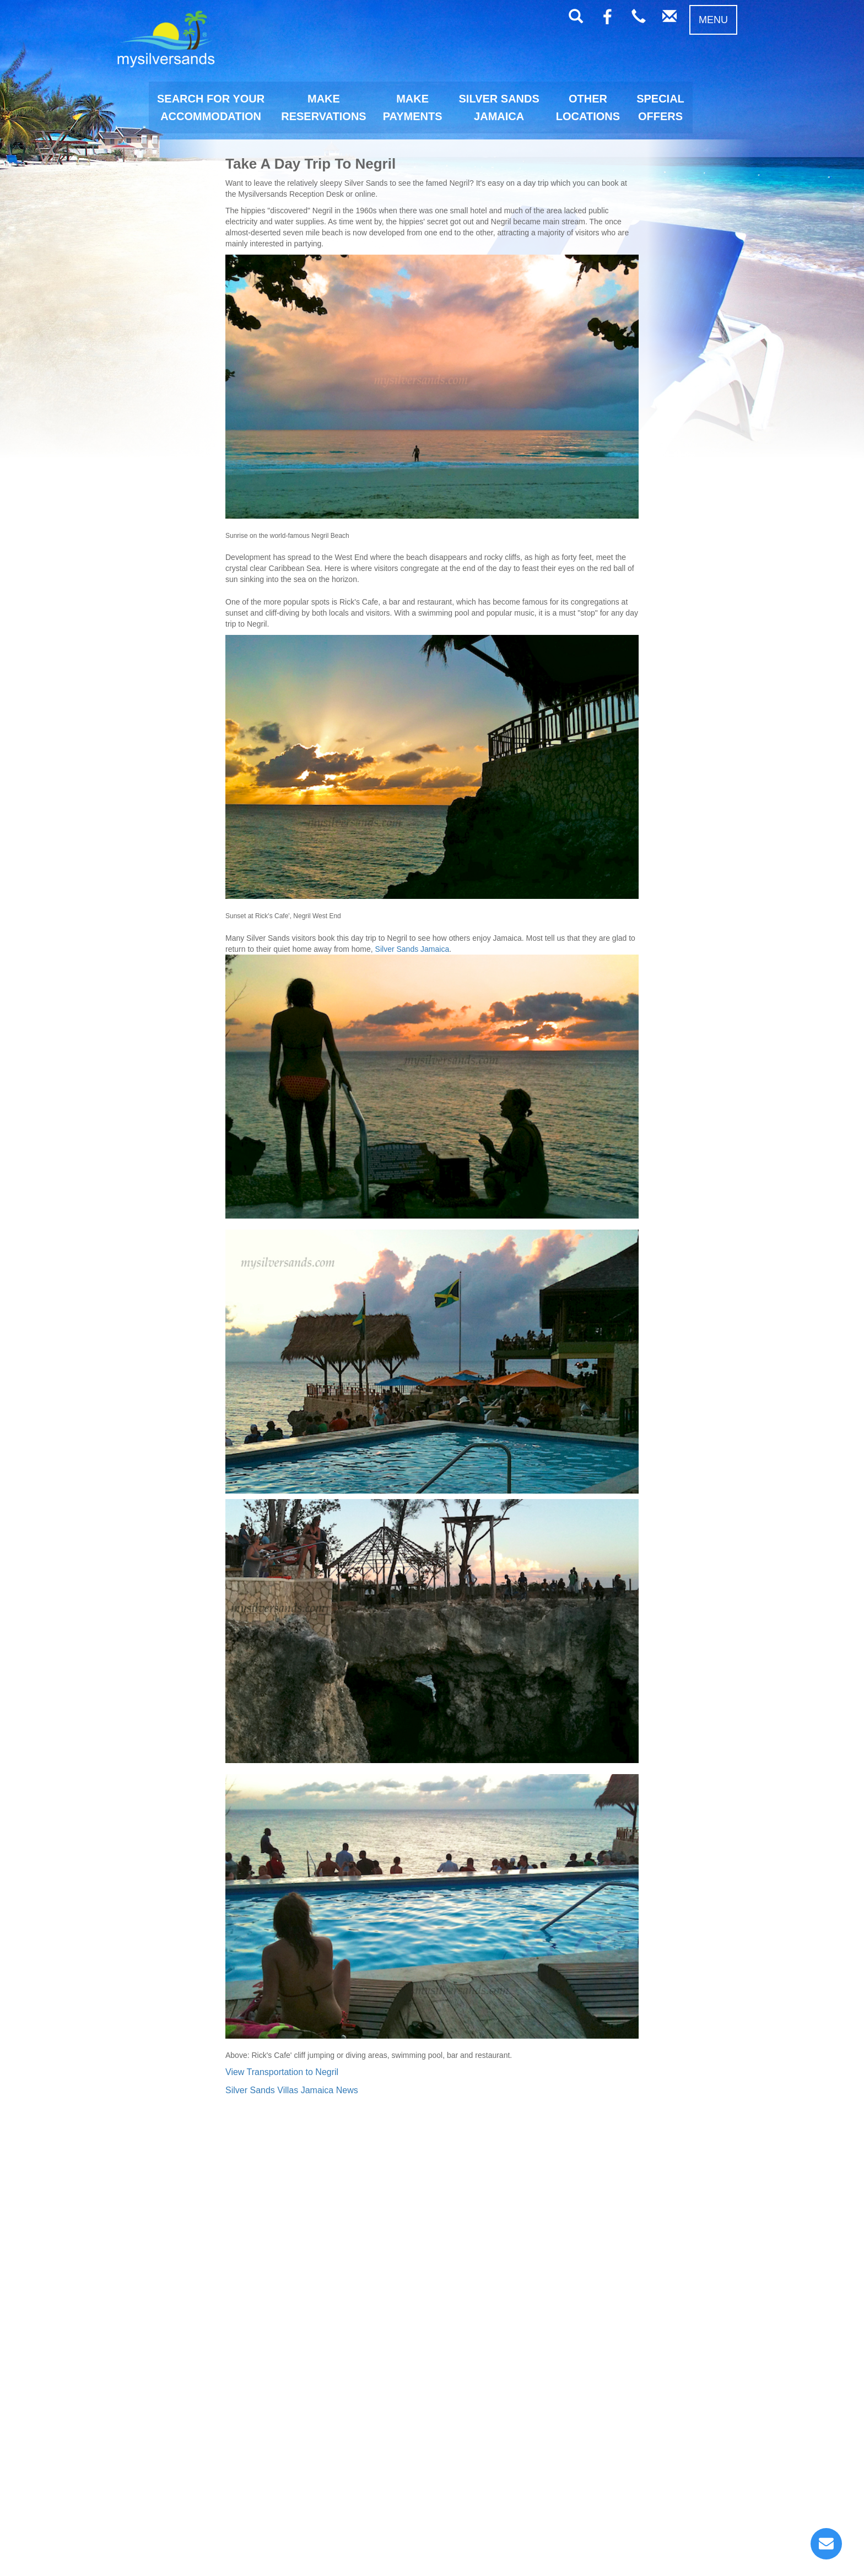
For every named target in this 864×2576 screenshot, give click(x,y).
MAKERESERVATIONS (323, 107)
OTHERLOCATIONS (588, 107)
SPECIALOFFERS (660, 107)
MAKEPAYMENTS (412, 107)
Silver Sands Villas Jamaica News (291, 2090)
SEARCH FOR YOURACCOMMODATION (210, 107)
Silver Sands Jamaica (412, 949)
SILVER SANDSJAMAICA (499, 107)
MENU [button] (713, 19)
